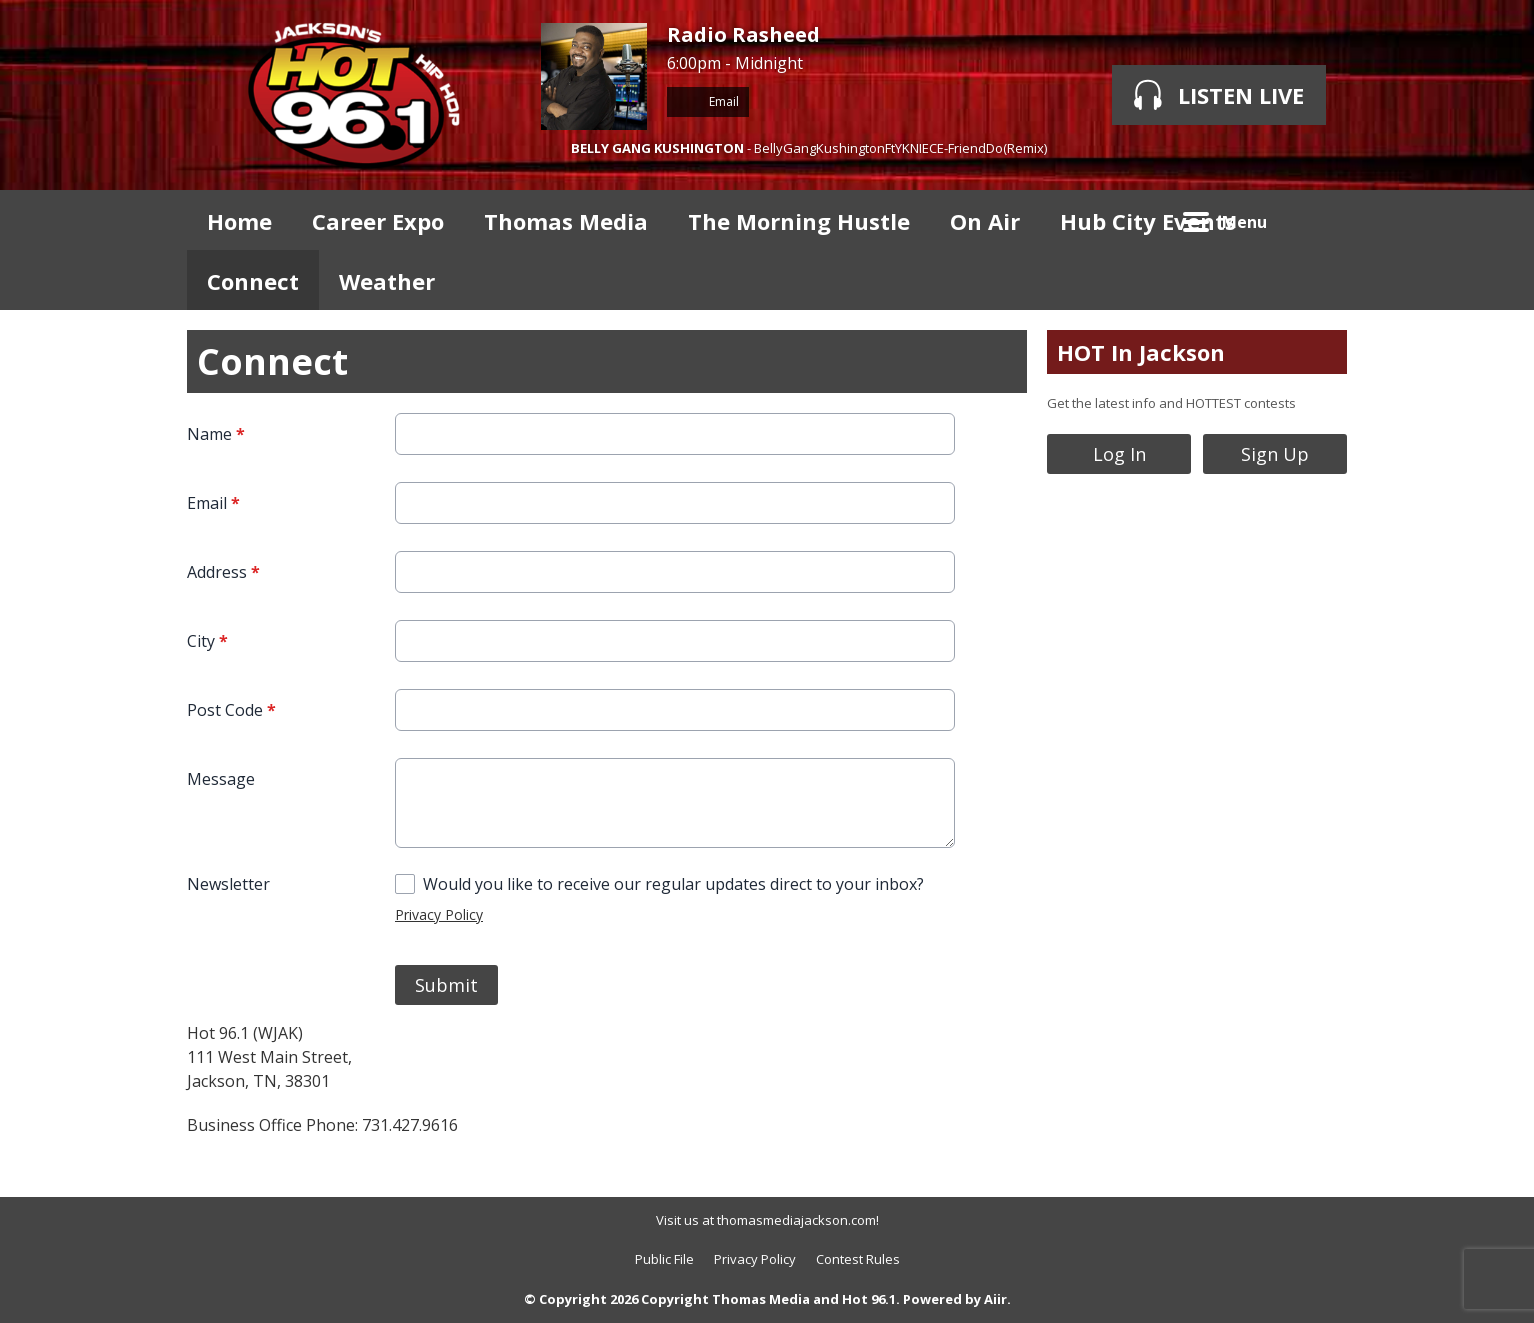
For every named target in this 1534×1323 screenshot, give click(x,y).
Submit (446, 985)
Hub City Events (1148, 221)
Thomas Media (566, 221)
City (207, 641)
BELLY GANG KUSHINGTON (657, 148)
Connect (253, 281)
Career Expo (378, 221)
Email (708, 101)
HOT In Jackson (1141, 352)
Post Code (231, 710)
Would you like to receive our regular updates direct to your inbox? (673, 884)
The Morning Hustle (799, 221)
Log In (1119, 454)
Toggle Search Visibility (1317, 220)
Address (223, 572)
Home (239, 221)
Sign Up (1275, 454)
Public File (664, 1259)
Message (221, 779)
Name (216, 434)
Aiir (995, 1299)
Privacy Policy (439, 914)
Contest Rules (858, 1259)
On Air (985, 221)
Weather (387, 281)
